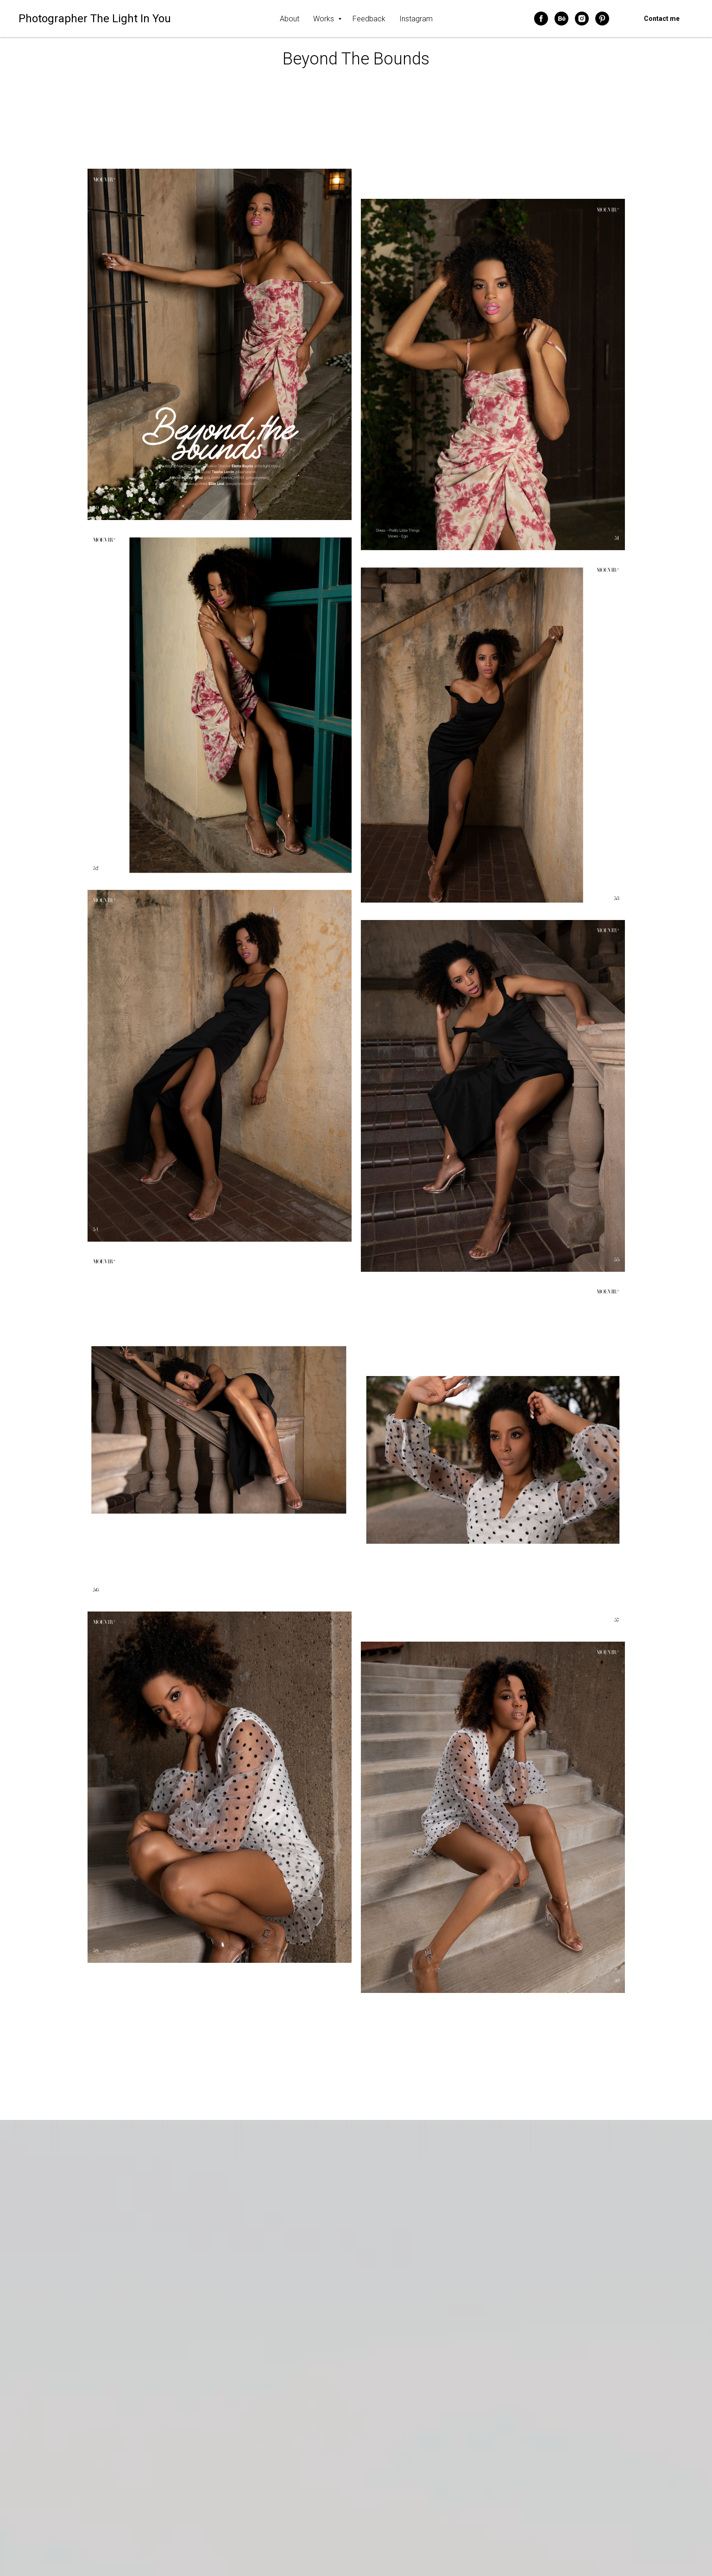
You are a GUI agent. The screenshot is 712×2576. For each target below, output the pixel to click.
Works (324, 18)
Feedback (369, 18)
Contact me (662, 18)
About (289, 18)
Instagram (416, 18)
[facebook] (541, 18)
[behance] (561, 18)
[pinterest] (602, 18)
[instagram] (582, 18)
